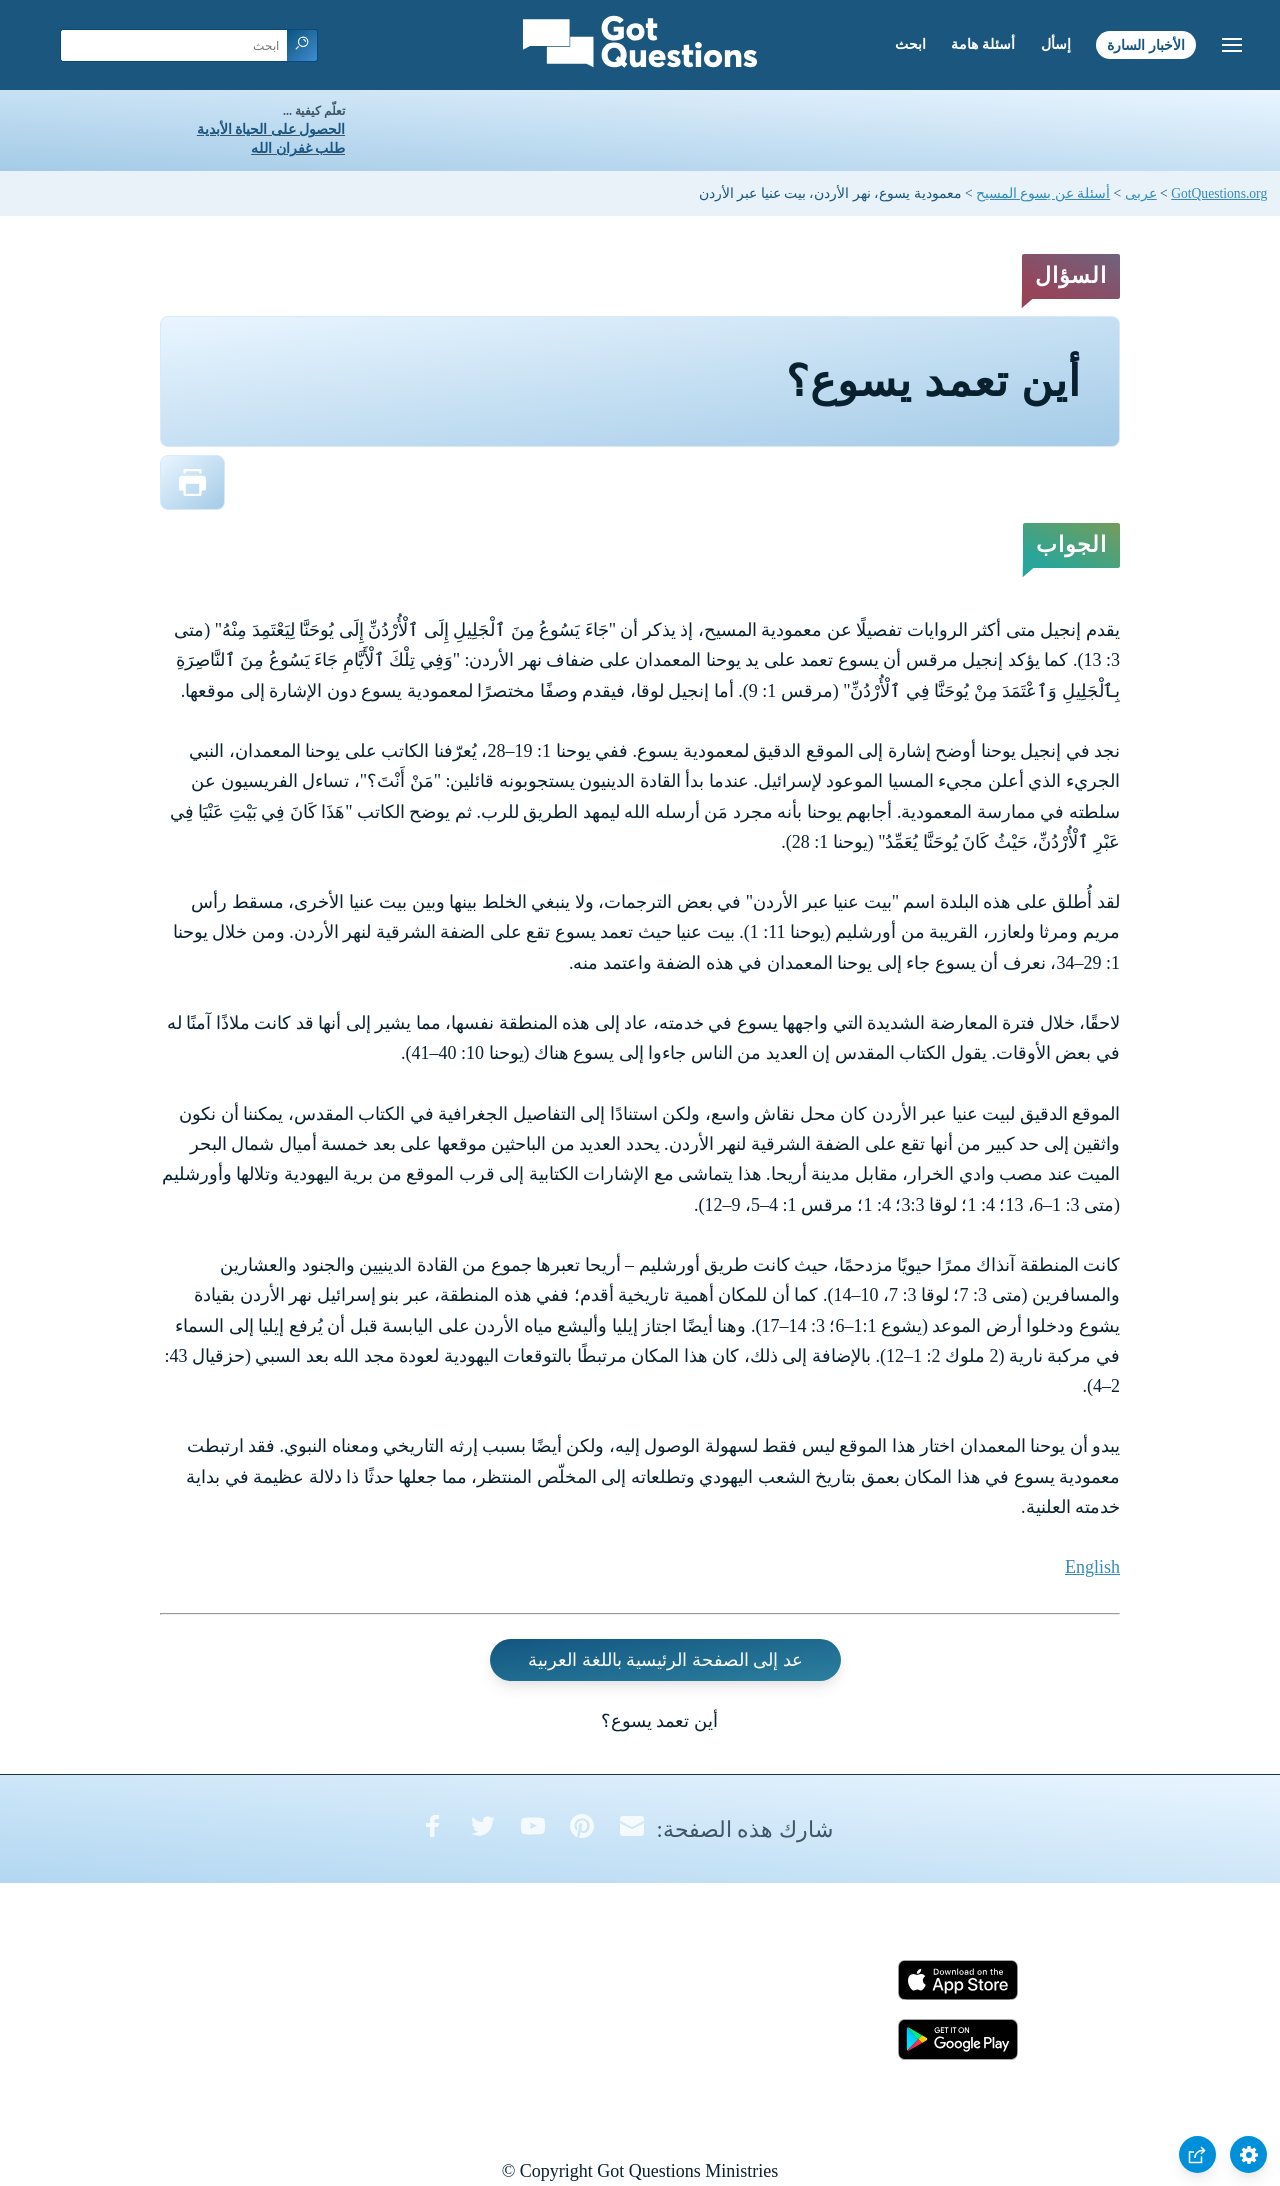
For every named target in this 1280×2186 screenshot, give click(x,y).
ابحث (910, 44)
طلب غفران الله (298, 148)
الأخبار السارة (1146, 44)
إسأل (1056, 44)
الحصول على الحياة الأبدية (271, 129)
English (1092, 1567)
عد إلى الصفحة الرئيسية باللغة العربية (665, 1660)
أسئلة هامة (983, 44)
